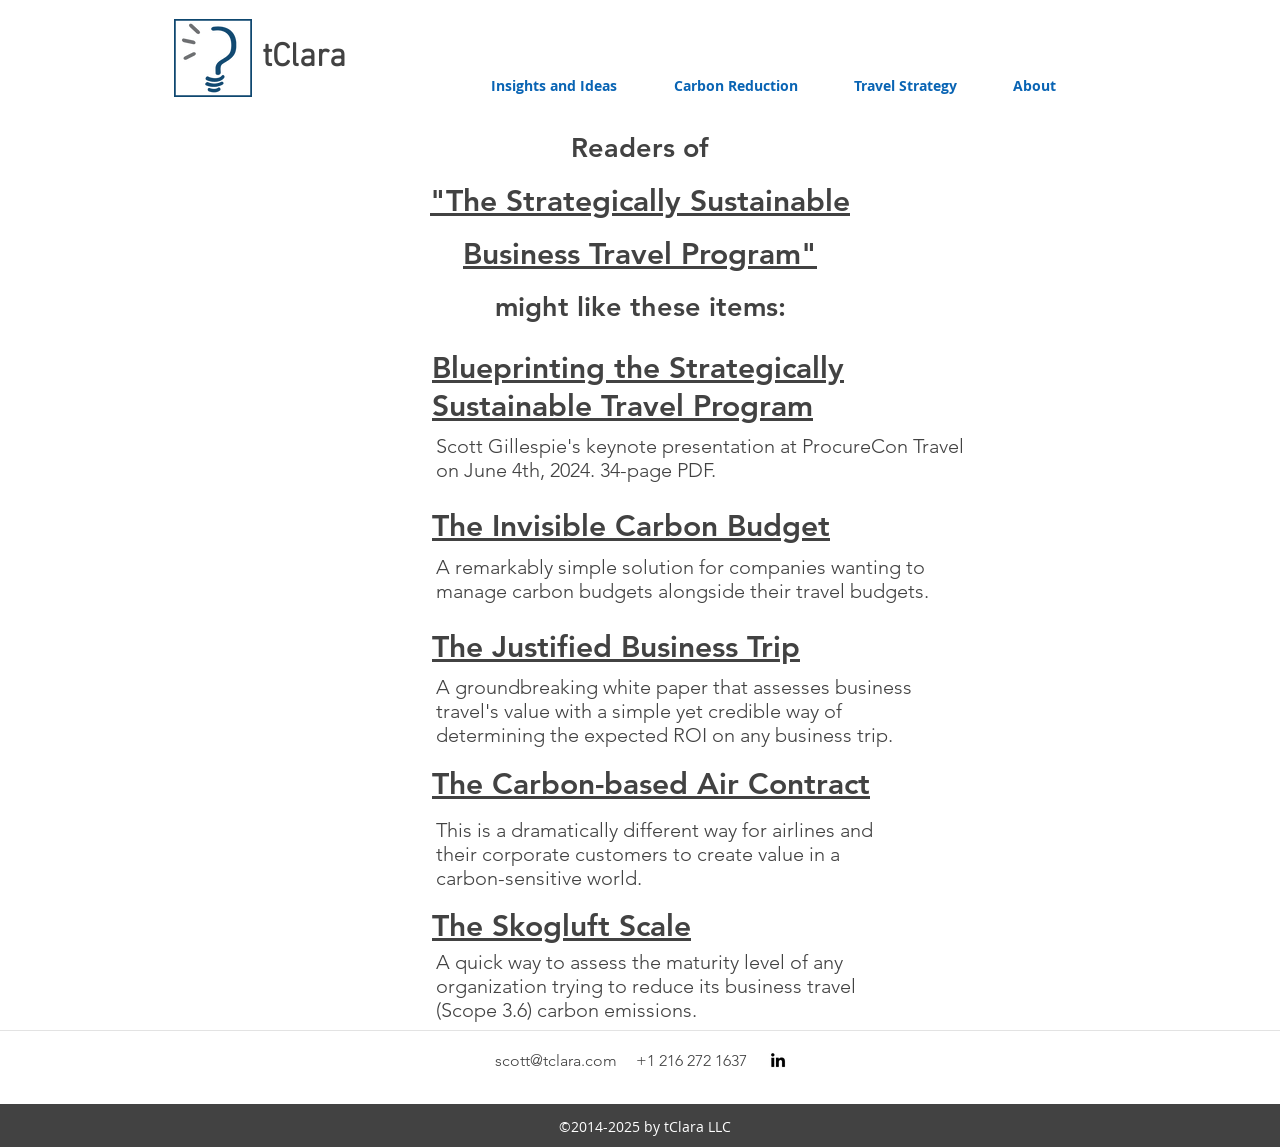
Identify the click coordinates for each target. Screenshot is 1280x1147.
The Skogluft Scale (561, 926)
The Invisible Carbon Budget (631, 526)
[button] (735, 86)
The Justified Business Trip (616, 647)
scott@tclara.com (556, 1060)
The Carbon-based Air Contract (651, 784)
